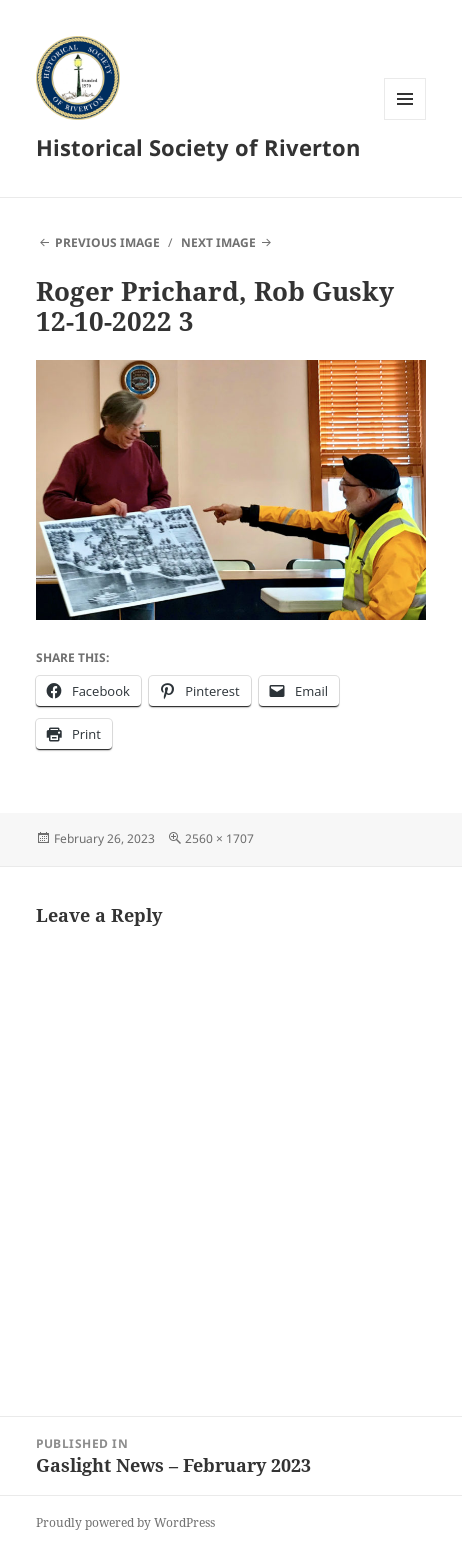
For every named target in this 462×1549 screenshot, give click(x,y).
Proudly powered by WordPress (125, 1522)
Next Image (218, 242)
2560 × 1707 (219, 838)
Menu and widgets (405, 119)
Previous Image (107, 242)
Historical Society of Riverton (198, 147)
